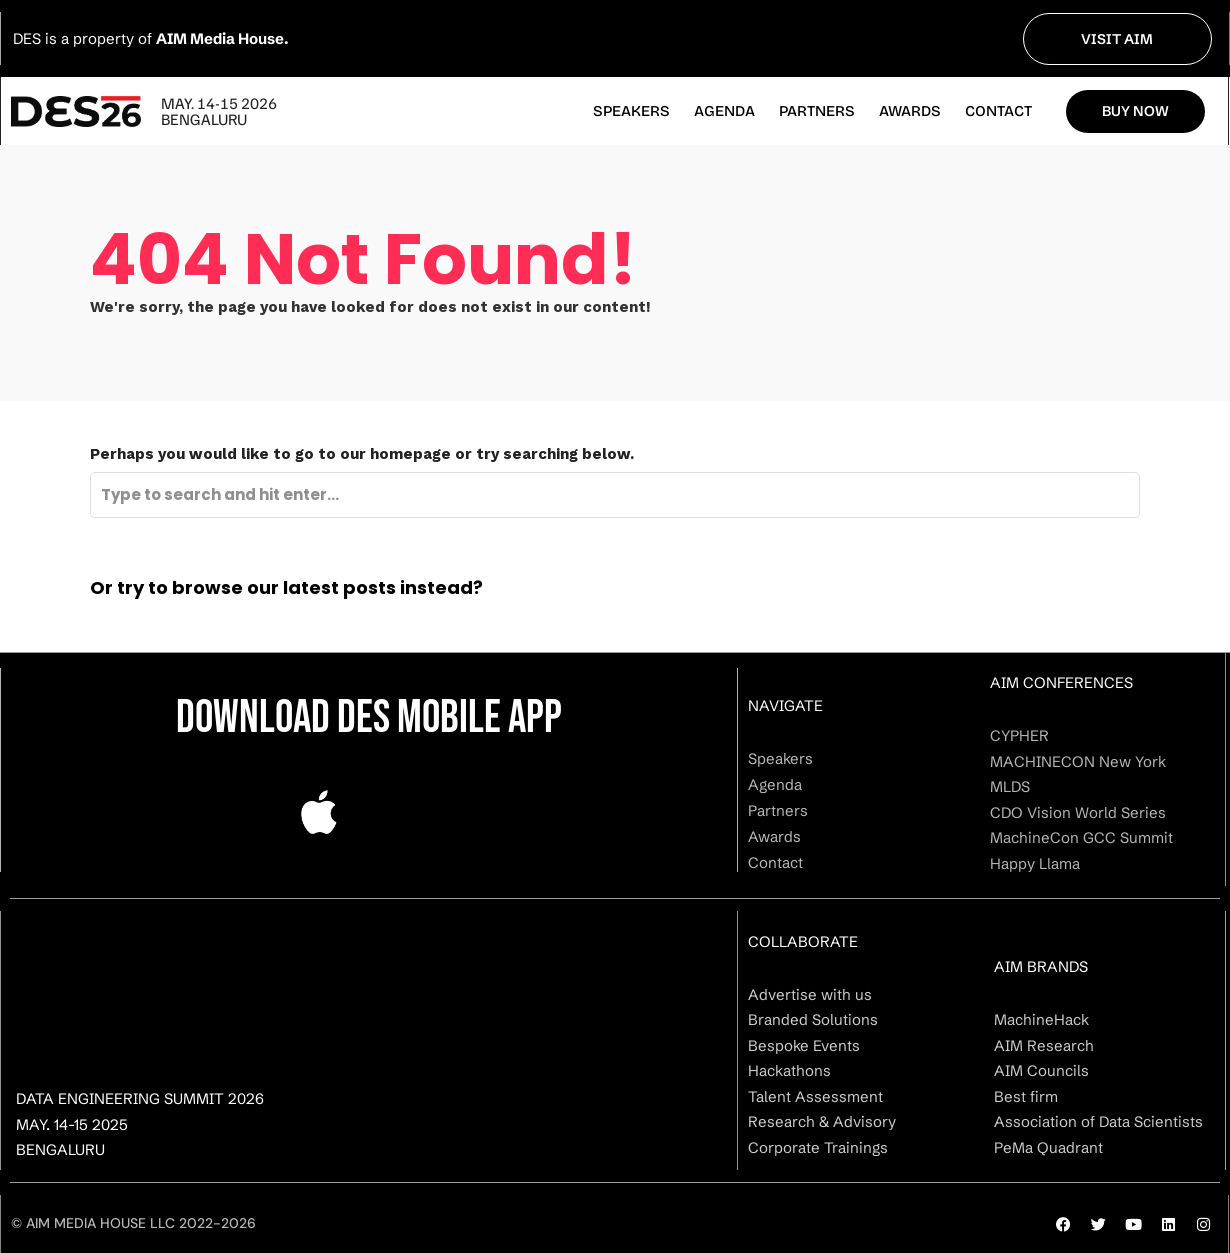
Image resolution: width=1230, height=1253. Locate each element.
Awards (910, 111)
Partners (817, 111)
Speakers (631, 111)
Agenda (724, 111)
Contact (998, 111)
